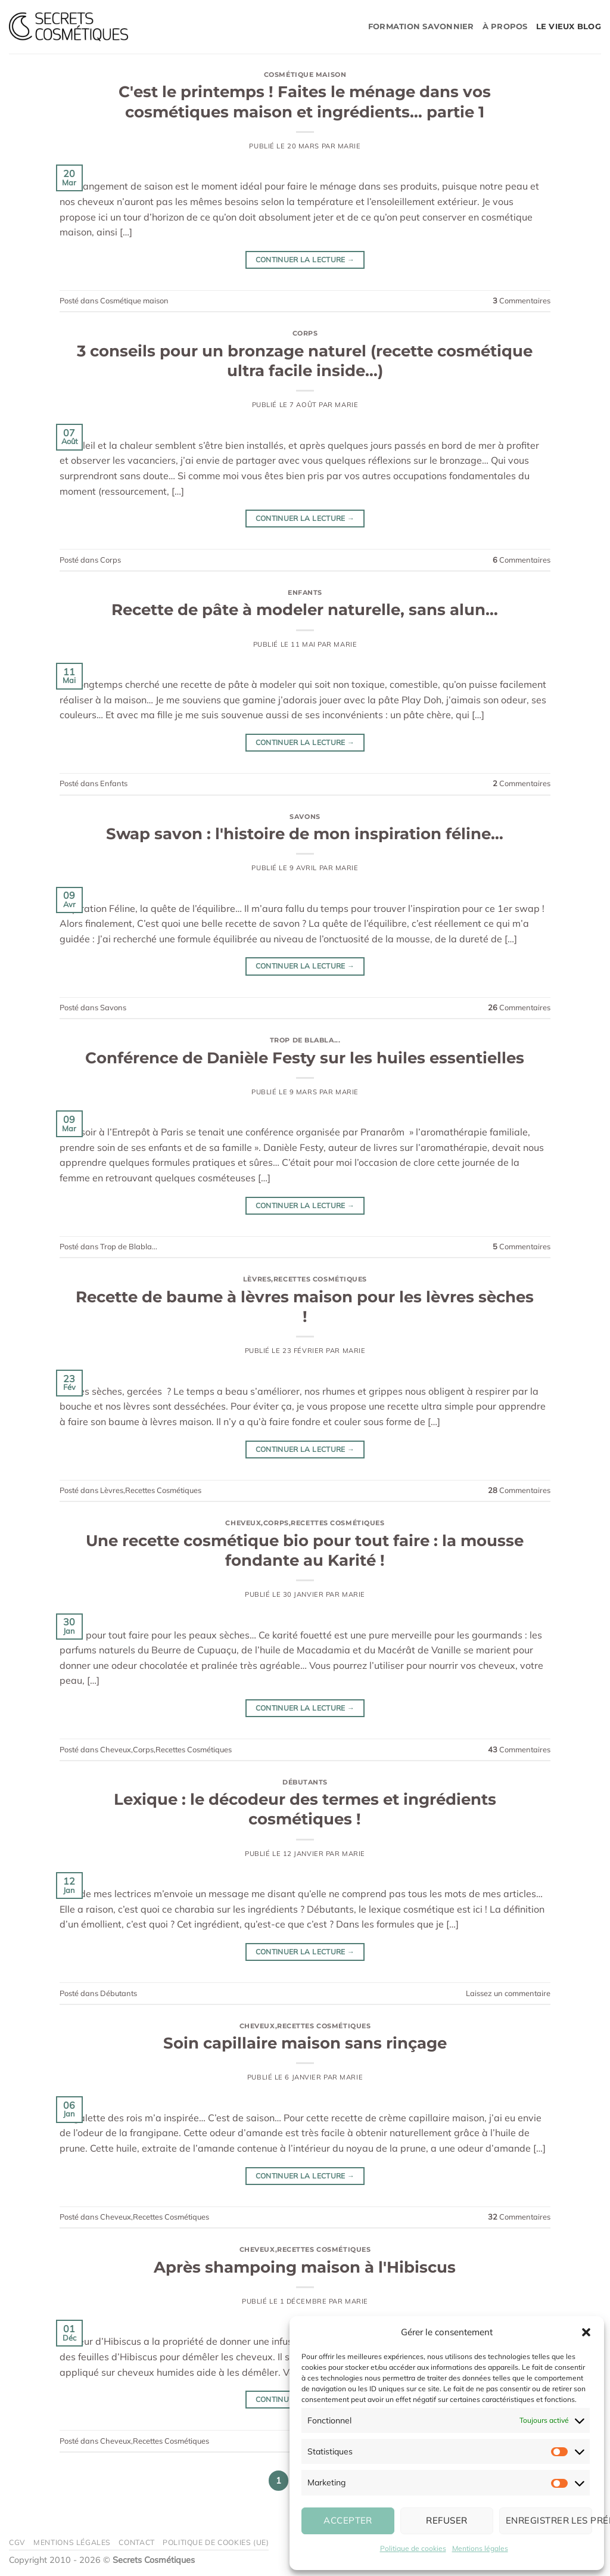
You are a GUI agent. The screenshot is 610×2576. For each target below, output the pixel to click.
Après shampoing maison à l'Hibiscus (305, 2267)
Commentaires (521, 300)
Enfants (305, 592)
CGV (17, 2542)
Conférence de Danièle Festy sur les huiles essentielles (304, 1057)
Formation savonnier (421, 26)
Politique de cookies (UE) (216, 2542)
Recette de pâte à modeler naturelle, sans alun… (304, 609)
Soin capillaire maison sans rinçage (305, 2043)
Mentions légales (480, 2548)
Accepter (347, 2520)
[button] (586, 2332)
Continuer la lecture (305, 259)
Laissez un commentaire (508, 1993)
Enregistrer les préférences (549, 2520)
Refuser (446, 2520)
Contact (136, 2542)
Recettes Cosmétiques (320, 1279)
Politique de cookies (413, 2548)
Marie (349, 146)
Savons (305, 816)
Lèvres (257, 1279)
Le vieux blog (568, 26)
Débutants (305, 1782)
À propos (505, 26)
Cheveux (243, 1523)
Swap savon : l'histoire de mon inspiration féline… (304, 833)
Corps (305, 333)
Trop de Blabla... (305, 1040)
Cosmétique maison (305, 74)
